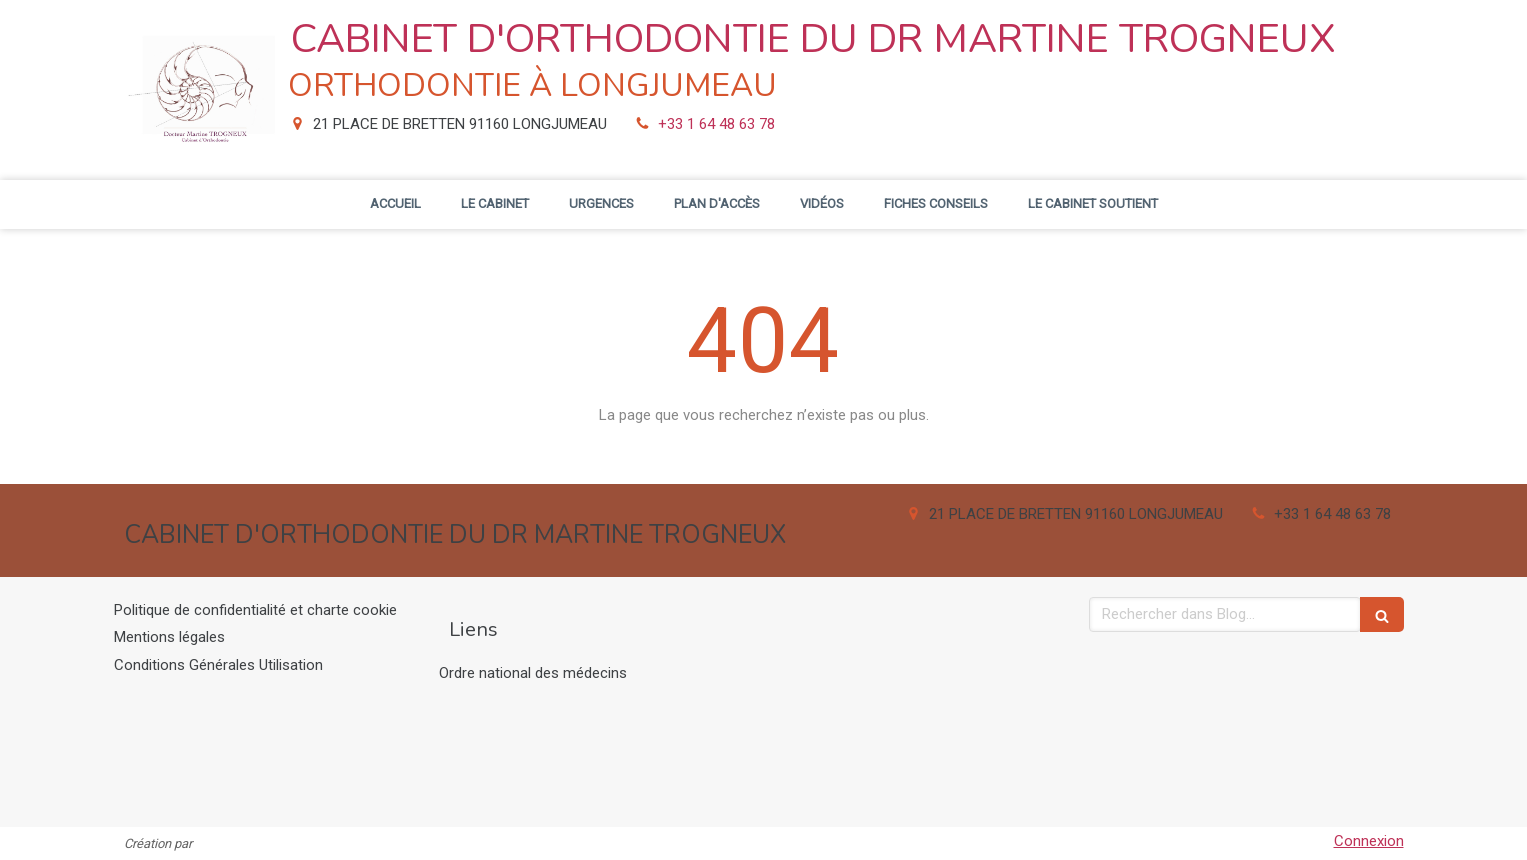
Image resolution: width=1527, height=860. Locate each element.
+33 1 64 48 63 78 (716, 124)
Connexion (1369, 841)
